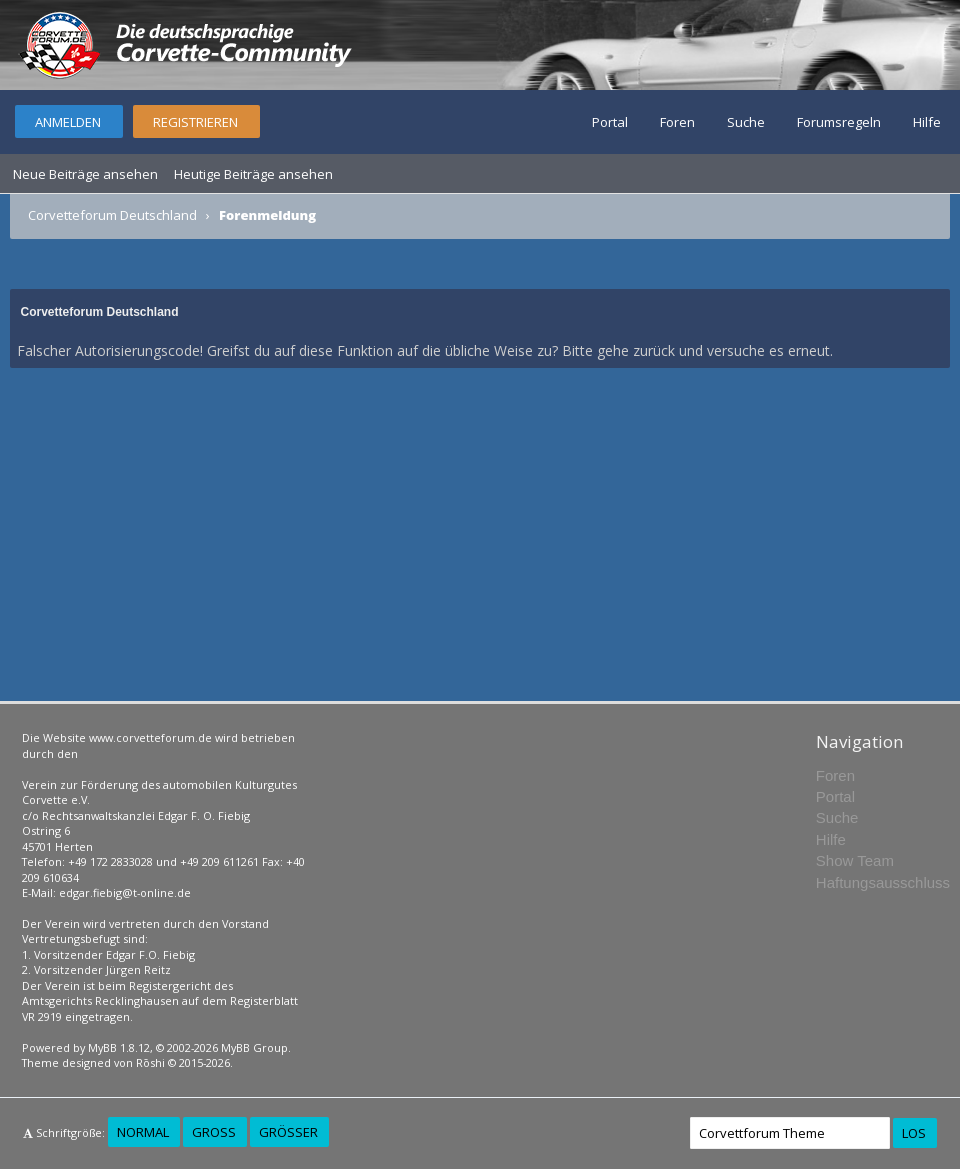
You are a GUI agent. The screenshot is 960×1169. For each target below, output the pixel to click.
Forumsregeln (839, 122)
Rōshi (150, 1062)
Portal (610, 122)
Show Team (855, 860)
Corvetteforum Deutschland (112, 215)
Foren (677, 122)
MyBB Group (254, 1047)
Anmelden (68, 122)
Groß (214, 1132)
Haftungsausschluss (883, 882)
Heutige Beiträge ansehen (253, 174)
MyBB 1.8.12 (119, 1047)
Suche (746, 122)
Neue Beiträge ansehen (85, 174)
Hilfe (927, 122)
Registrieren (195, 122)
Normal (143, 1132)
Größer (288, 1132)
